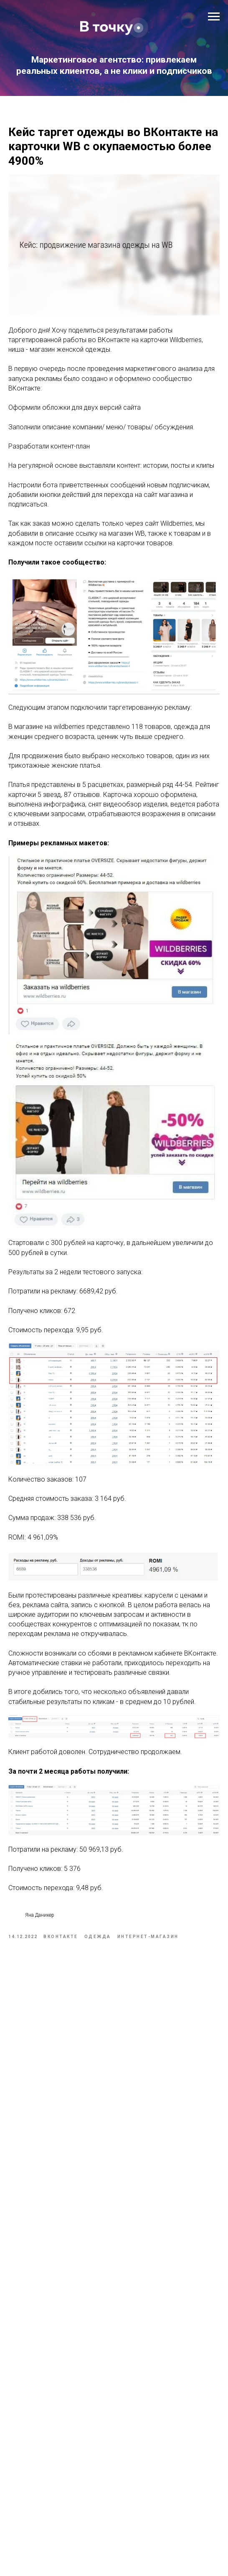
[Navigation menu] (214, 17)
